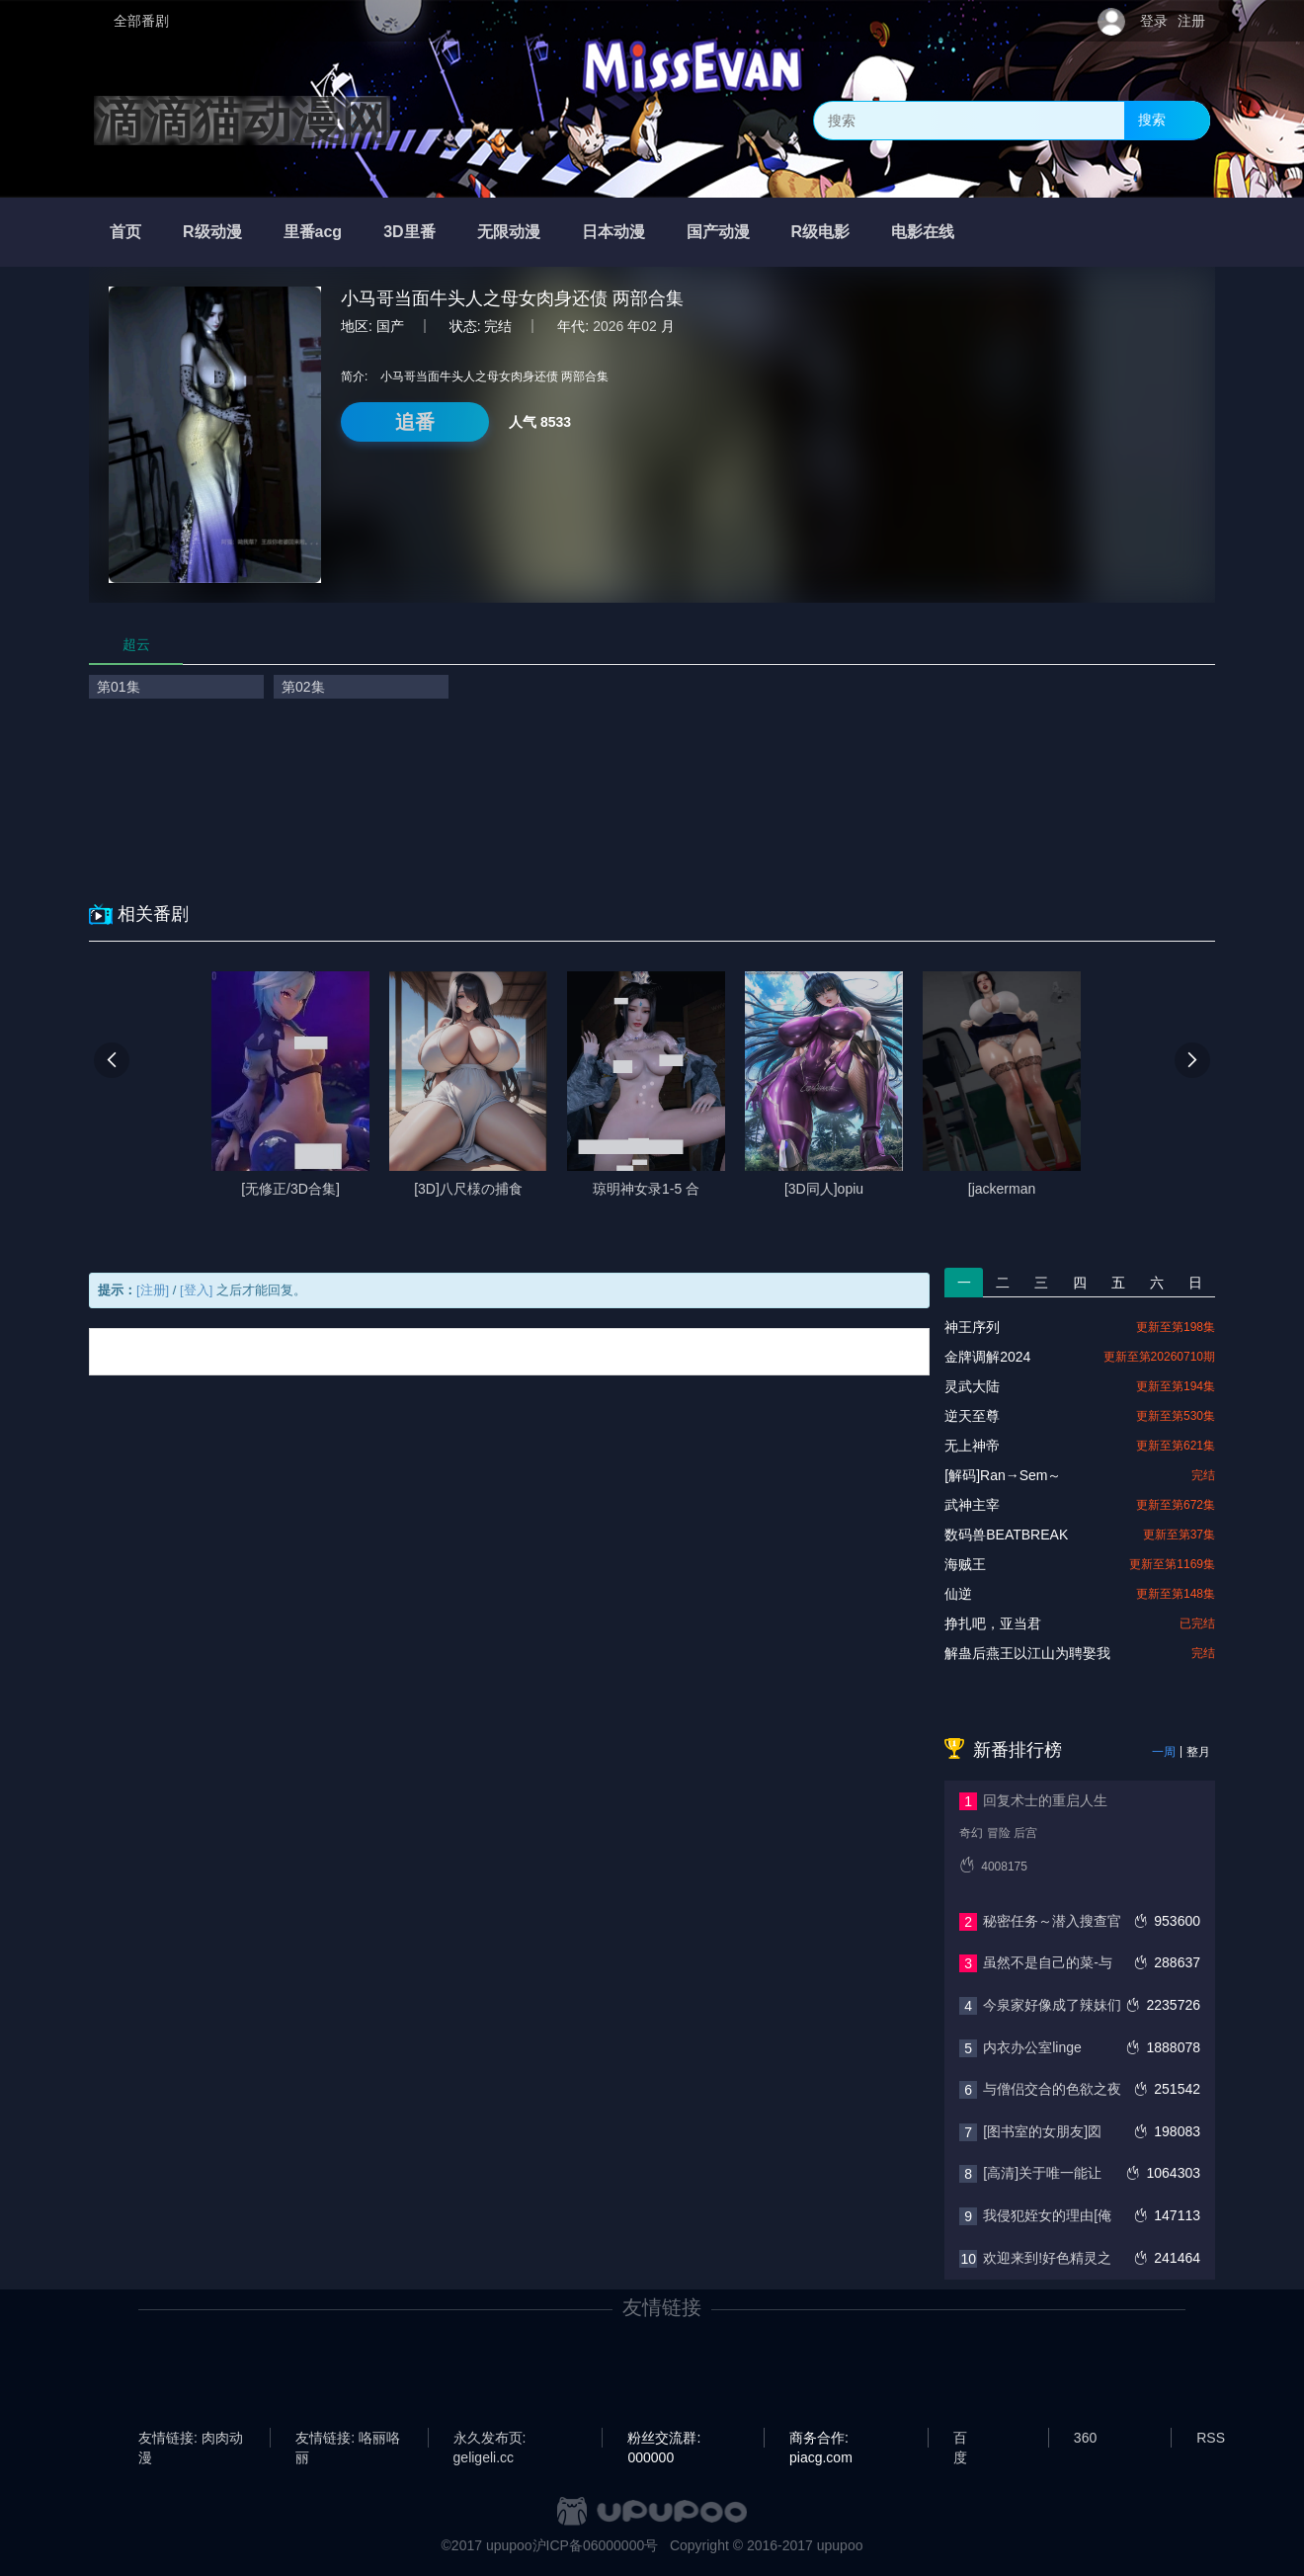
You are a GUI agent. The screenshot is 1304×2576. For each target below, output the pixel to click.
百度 (960, 2439)
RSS (1210, 2438)
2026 (608, 326)
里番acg (313, 231)
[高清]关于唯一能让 (1042, 2173)
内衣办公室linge (1032, 2047)
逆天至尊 (972, 1416)
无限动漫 (508, 231)
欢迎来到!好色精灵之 (1047, 2258)
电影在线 (922, 231)
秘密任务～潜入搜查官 (1052, 1921)
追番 (415, 422)
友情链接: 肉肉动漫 (190, 2439)
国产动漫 (718, 231)
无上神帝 (972, 1446)
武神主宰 (972, 1505)
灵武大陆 (972, 1386)
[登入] (196, 1290)
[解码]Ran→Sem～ (1002, 1475)
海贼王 (965, 1564)
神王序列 (972, 1327)
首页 (125, 231)
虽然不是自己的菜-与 (1047, 1962)
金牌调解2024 (987, 1357)
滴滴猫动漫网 (242, 120)
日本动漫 (613, 231)
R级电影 (821, 231)
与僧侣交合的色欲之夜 (1052, 2089)
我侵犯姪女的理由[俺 (1047, 2215)
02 (649, 326)
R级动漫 (212, 231)
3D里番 (409, 231)
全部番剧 (141, 21)
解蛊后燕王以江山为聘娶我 (1027, 1653)
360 (1085, 2438)
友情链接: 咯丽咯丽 (347, 2439)
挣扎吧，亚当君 (992, 1623)
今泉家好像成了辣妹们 (1052, 2005)
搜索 (1152, 119)
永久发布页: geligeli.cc (490, 2439)
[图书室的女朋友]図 (1042, 2131)
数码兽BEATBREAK (1006, 1534)
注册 (1191, 21)
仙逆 (958, 1594)
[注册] (152, 1290)
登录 (1154, 21)
